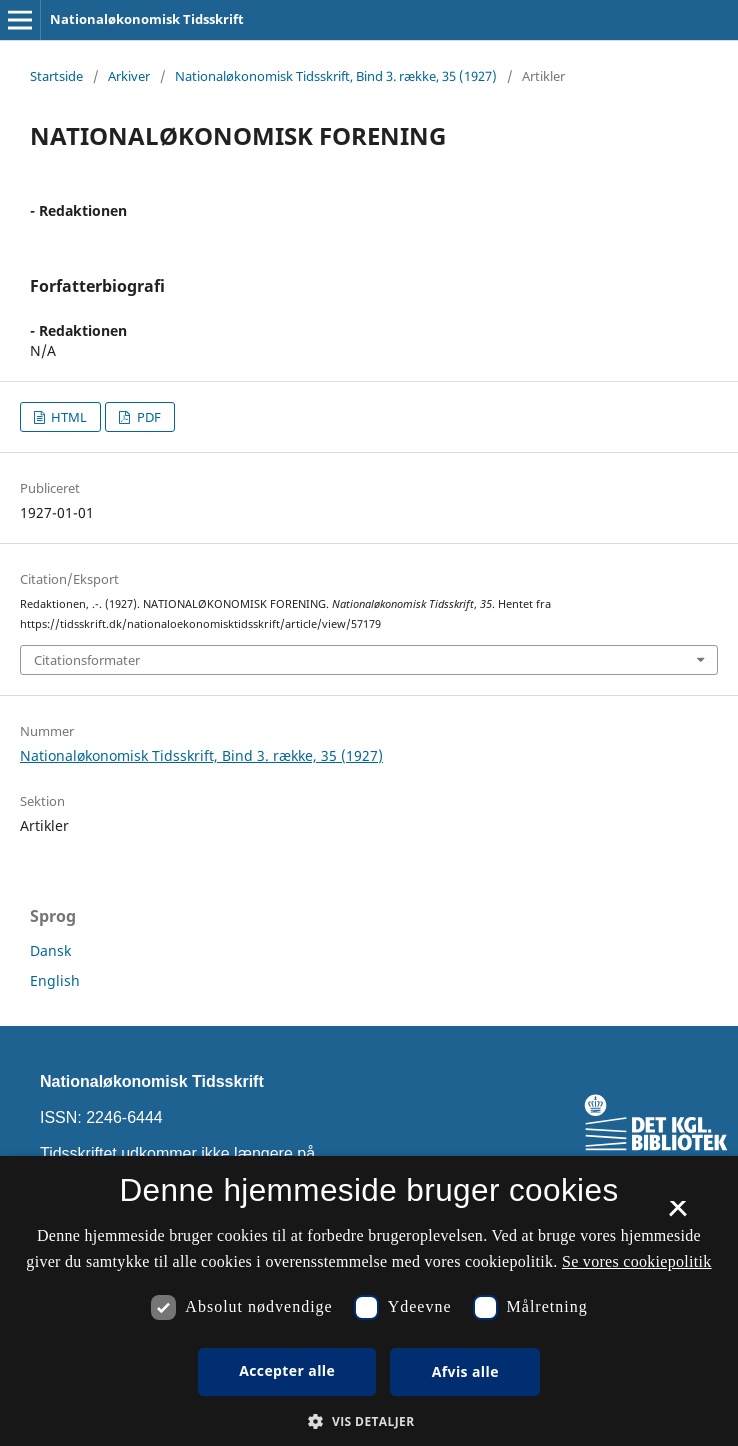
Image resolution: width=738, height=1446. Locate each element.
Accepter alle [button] (287, 1370)
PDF (147, 417)
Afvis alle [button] (465, 1371)
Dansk (50, 950)
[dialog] (369, 1301)
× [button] (677, 1215)
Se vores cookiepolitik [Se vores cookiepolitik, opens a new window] (637, 1261)
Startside (56, 76)
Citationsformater (87, 660)
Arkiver (129, 76)
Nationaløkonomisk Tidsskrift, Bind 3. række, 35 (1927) (336, 76)
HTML (67, 417)
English (55, 980)
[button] (368, 1421)
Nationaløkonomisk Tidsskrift (147, 19)
